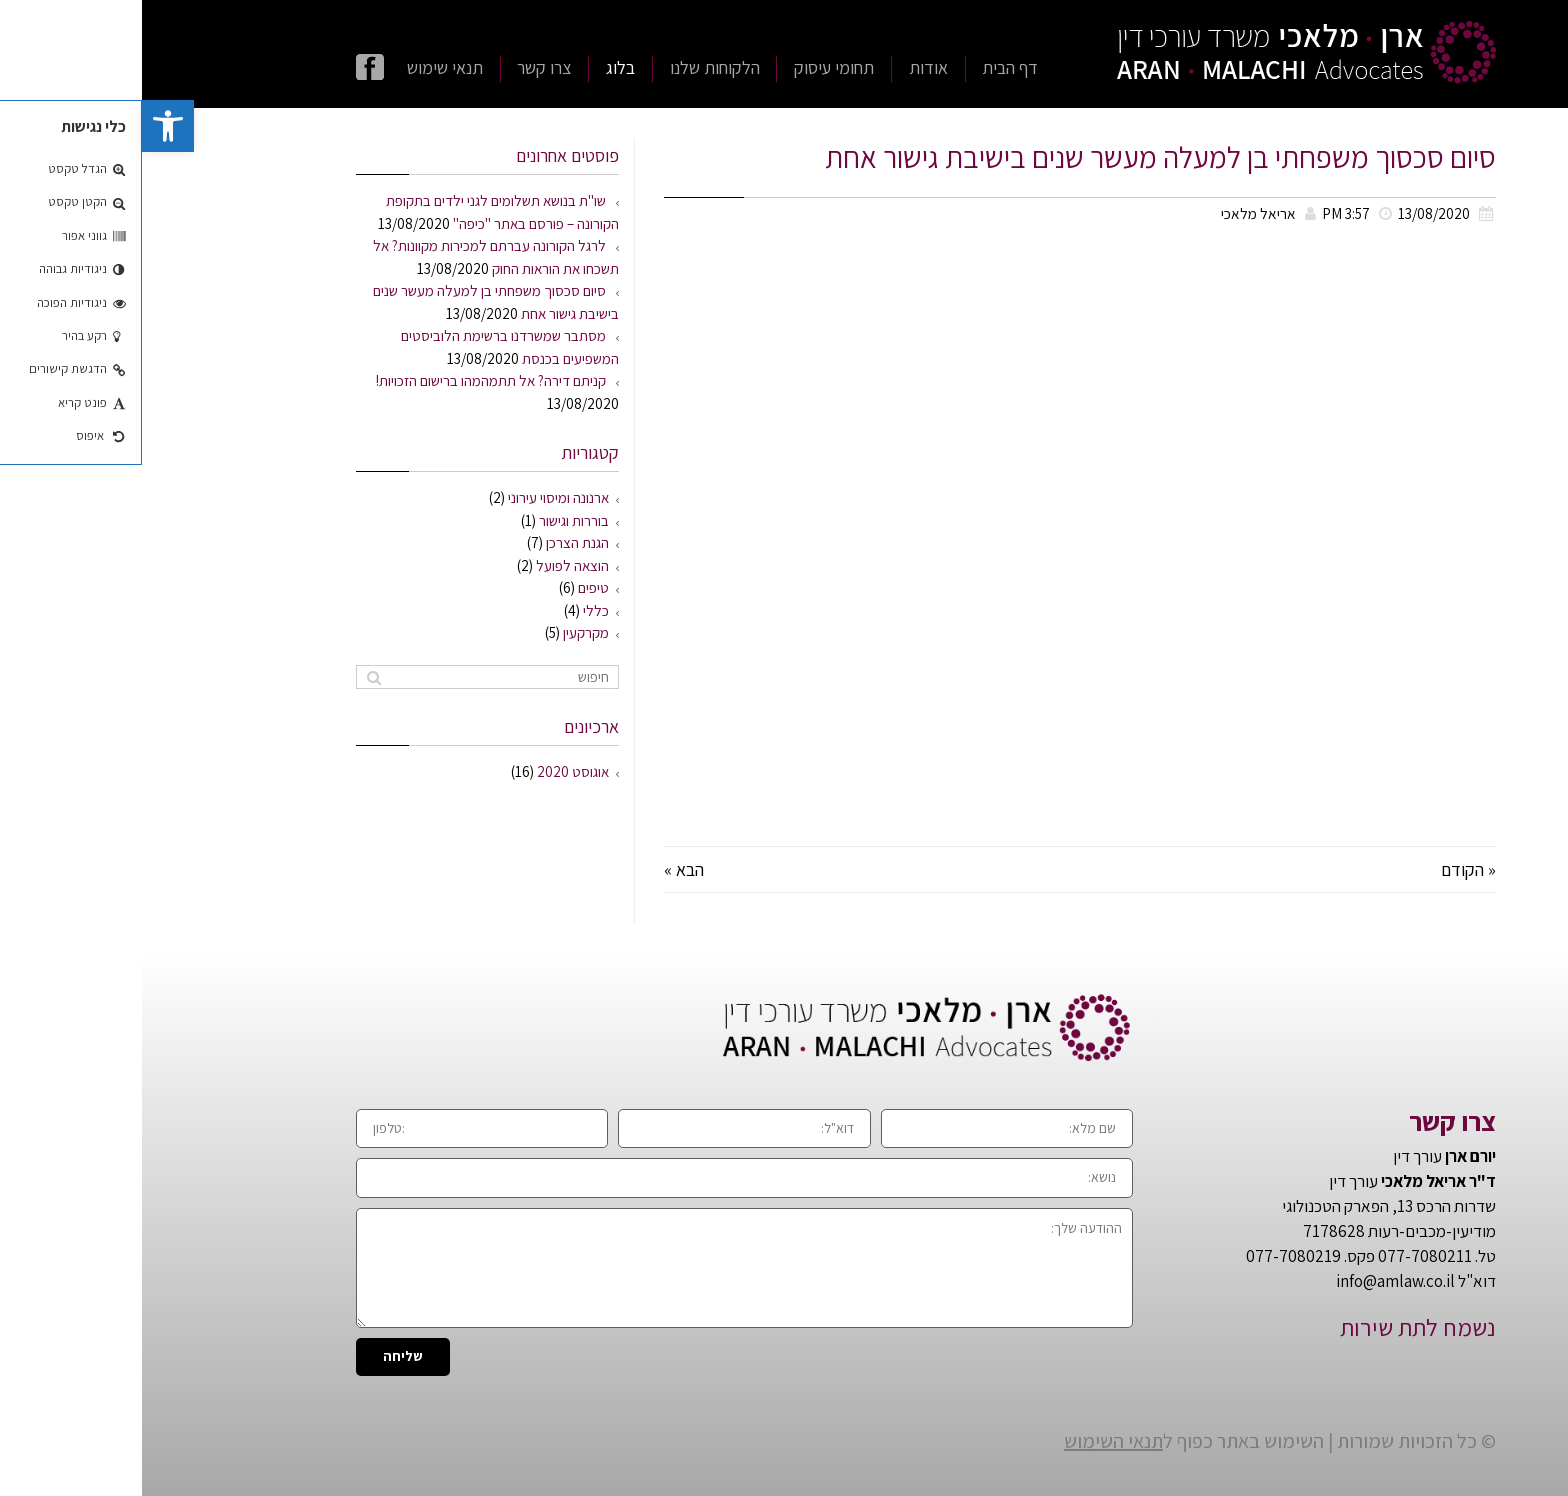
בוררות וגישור (432, 520)
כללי (454, 610)
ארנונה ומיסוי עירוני (416, 497)
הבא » (542, 869)
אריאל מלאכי (1116, 213)
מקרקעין (444, 632)
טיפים (451, 587)
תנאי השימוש (971, 1441)
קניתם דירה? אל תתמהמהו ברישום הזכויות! (349, 380)
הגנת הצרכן (435, 542)
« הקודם (1326, 869)
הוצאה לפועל (430, 565)
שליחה (261, 1356)
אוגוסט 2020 (431, 771)
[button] (26, 126)
